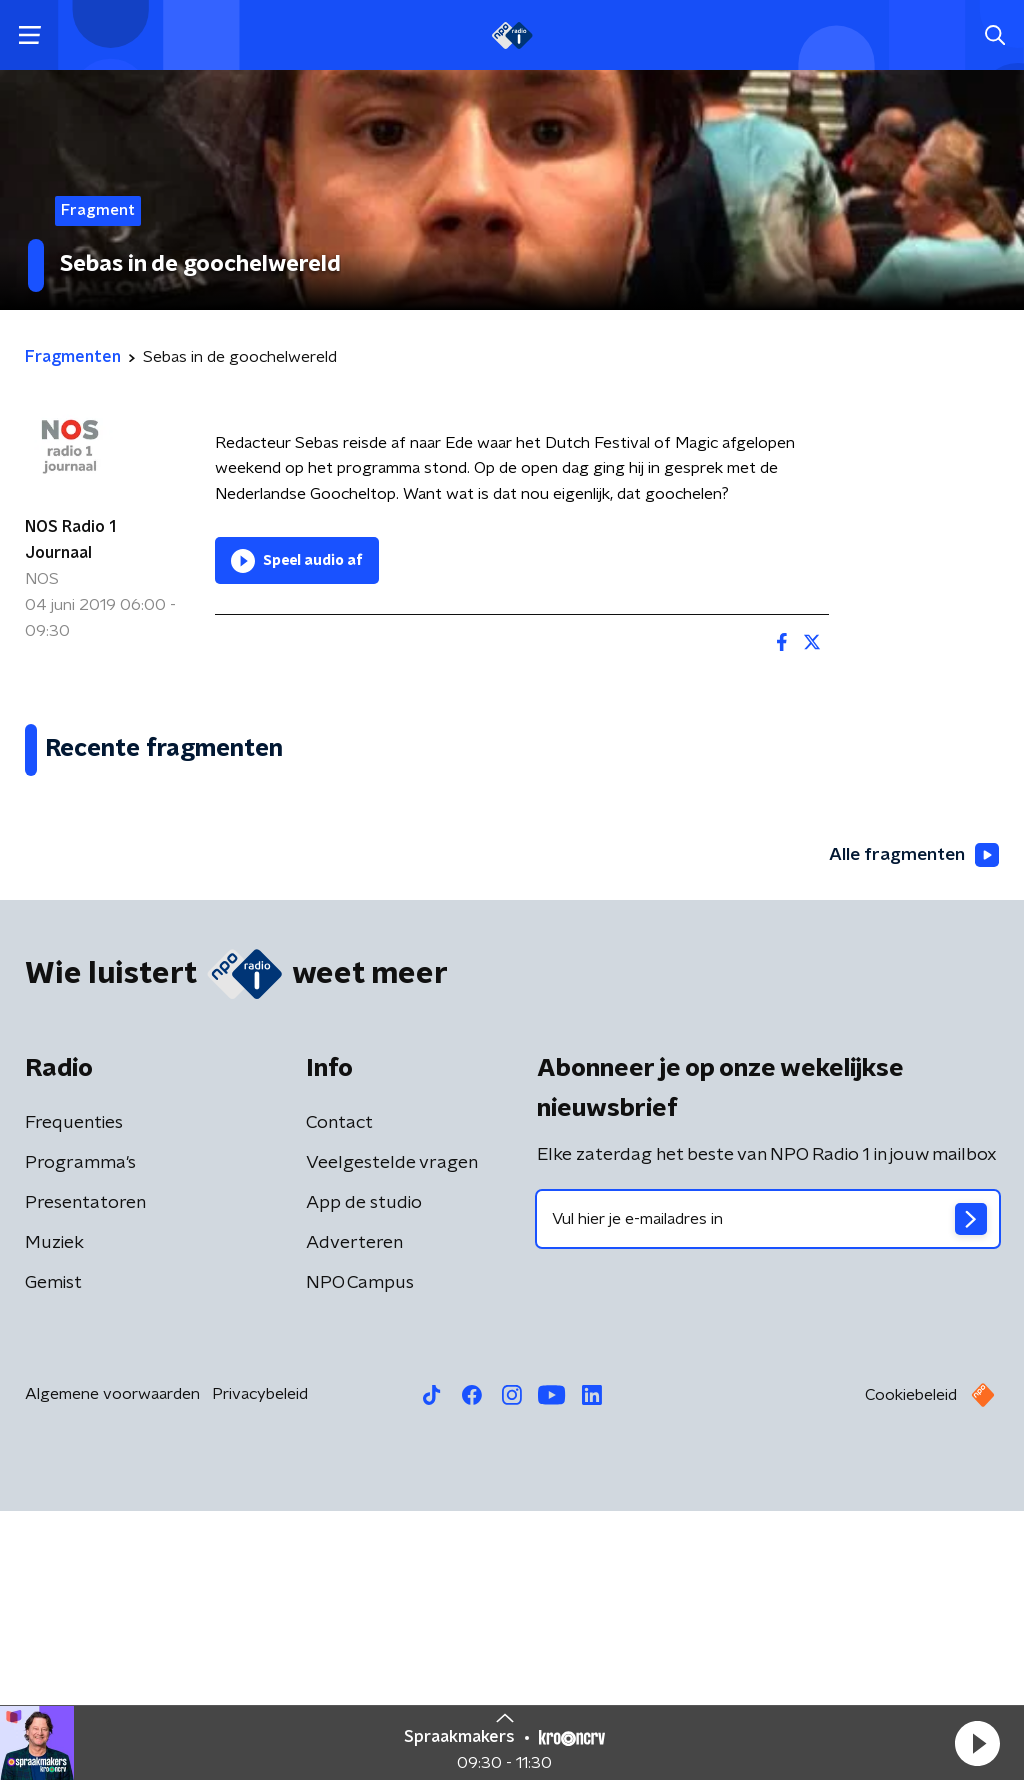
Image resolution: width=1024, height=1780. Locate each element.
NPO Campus (360, 1552)
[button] (977, 1743)
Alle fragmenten (912, 1123)
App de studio (364, 1472)
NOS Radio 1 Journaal (70, 540)
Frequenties (74, 1392)
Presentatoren (85, 1472)
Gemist (53, 1552)
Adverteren (354, 1512)
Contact (339, 1392)
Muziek (54, 1512)
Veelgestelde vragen (392, 1432)
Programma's (80, 1432)
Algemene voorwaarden (112, 1663)
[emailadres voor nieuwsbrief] (768, 1488)
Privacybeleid (260, 1663)
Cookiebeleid (911, 1664)
